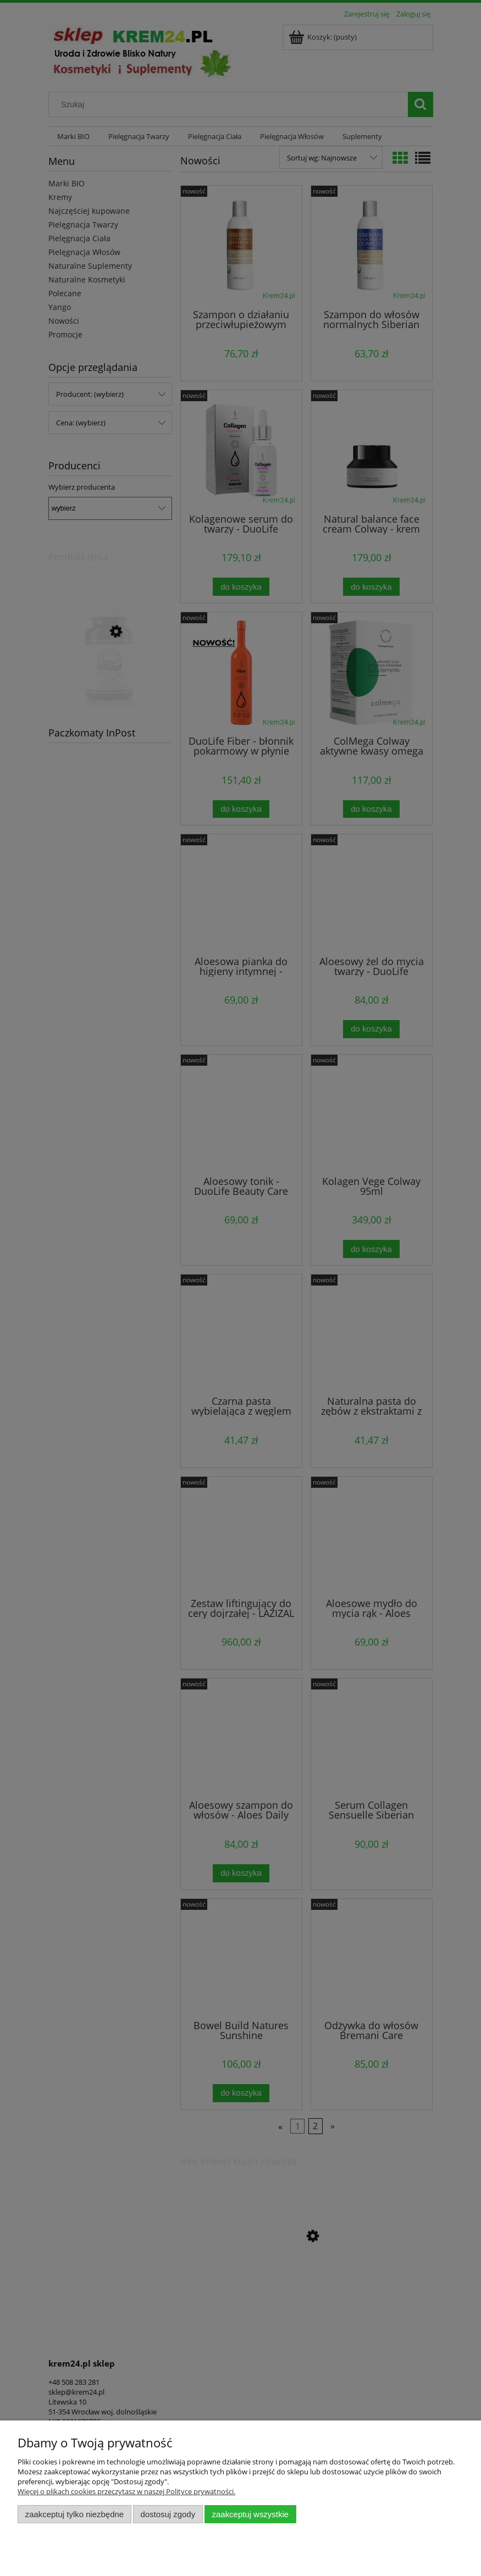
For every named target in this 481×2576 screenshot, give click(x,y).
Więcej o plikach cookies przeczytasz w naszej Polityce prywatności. (126, 2491)
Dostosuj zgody (167, 2514)
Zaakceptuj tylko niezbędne (74, 2514)
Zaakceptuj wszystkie (250, 2514)
